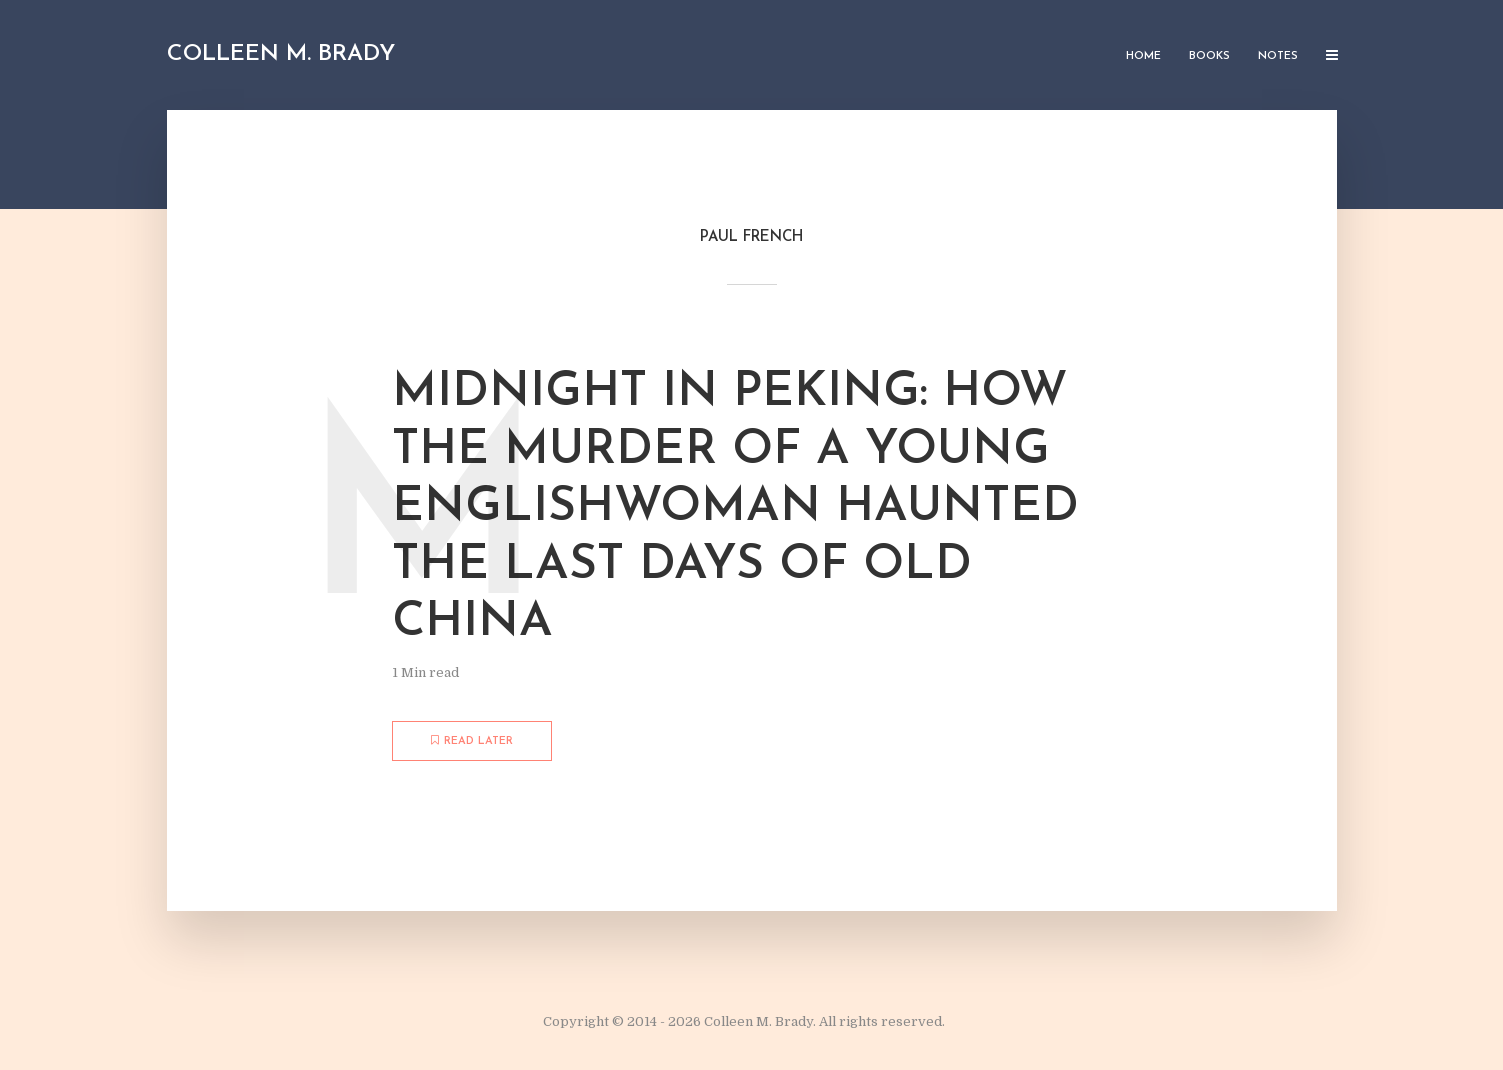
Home (1143, 56)
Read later (472, 741)
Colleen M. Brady (281, 54)
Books (1209, 56)
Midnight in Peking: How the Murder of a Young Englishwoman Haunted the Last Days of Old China (735, 508)
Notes (1278, 56)
